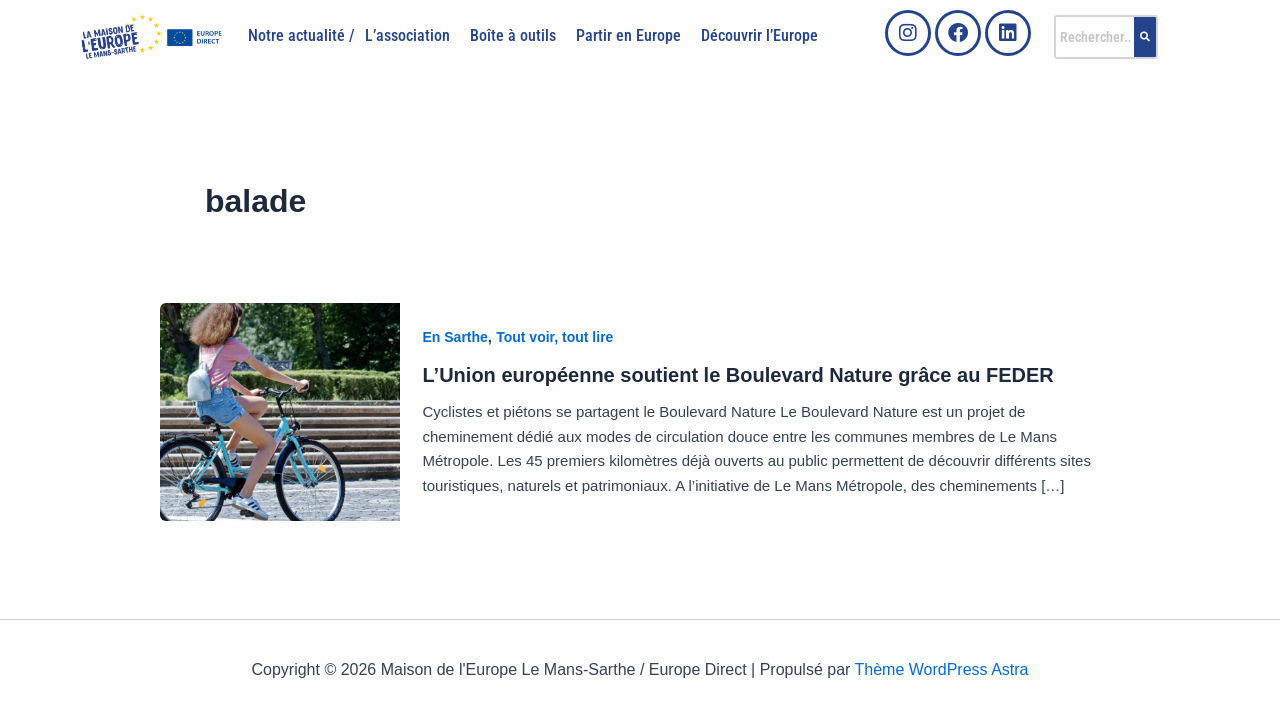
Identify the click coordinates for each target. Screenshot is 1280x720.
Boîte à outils (513, 35)
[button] (412, 36)
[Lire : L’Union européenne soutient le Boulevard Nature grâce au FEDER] (280, 410)
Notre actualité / (301, 35)
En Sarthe (455, 337)
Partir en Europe (628, 35)
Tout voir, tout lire (554, 337)
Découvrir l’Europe (759, 35)
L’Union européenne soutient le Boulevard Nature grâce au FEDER (738, 375)
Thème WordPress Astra (942, 669)
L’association (407, 35)
